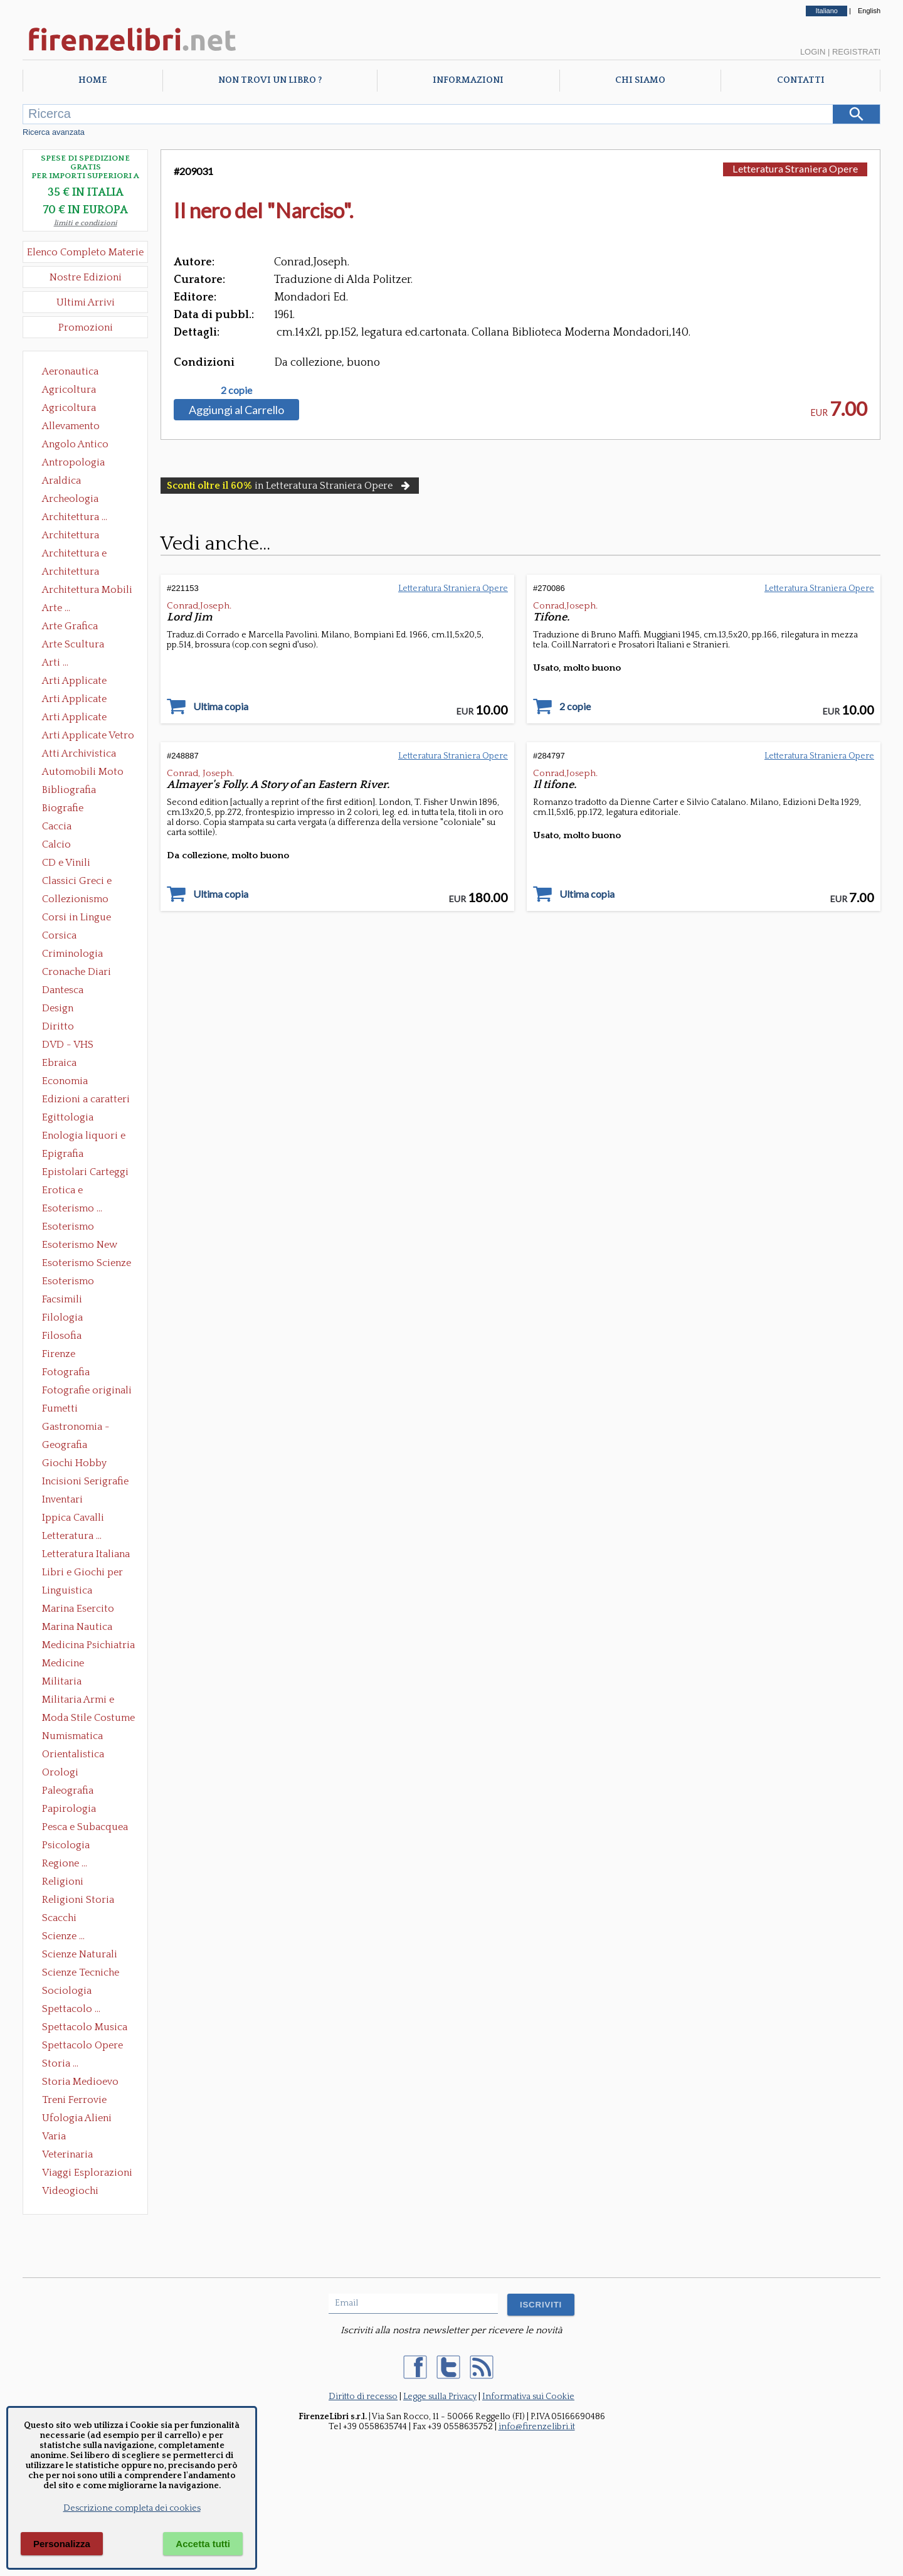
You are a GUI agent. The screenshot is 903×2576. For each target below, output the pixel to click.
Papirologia (69, 1808)
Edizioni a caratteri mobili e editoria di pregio (87, 1100)
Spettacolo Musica (84, 2027)
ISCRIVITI (541, 2304)
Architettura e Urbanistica (74, 555)
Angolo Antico (75, 444)
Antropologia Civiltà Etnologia (80, 464)
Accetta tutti (203, 2543)
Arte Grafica (70, 626)
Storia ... (60, 2063)
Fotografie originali (87, 1390)
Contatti (801, 80)
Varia (54, 2136)
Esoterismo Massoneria (68, 1228)
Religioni (62, 1881)
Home (92, 80)
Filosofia (62, 1335)
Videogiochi (70, 2190)
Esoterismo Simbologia (68, 1282)
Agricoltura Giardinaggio (72, 409)
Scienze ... (63, 1936)
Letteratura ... (72, 1535)
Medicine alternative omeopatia (67, 1664)
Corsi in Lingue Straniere (76, 918)
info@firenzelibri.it (537, 2427)
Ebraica (59, 1062)
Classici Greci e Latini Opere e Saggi (88, 882)
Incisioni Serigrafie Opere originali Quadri (85, 1482)
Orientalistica (73, 1754)
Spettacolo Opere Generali (82, 2046)
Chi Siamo (640, 80)
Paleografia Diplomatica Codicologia (70, 1792)
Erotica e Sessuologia (69, 1191)
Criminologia (72, 953)
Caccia (56, 826)
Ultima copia (220, 706)
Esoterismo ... (72, 1208)
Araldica (61, 480)
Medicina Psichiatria (88, 1645)
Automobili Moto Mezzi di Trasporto (86, 773)
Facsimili (62, 1299)
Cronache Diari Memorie (76, 973)
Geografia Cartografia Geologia (68, 1446)
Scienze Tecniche (80, 1972)
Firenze (58, 1354)
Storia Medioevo (80, 2081)
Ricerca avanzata (54, 132)
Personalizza (61, 2543)
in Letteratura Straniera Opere (290, 485)
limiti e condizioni (85, 223)
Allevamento (71, 426)
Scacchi (59, 1918)
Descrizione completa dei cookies (132, 2508)
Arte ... (56, 608)
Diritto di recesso (363, 2397)
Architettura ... (74, 517)
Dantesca (62, 990)
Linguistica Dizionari (67, 1592)
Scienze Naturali (79, 1954)
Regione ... (64, 1863)
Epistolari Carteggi (85, 1172)
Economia (65, 1081)
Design (57, 1008)
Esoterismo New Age (79, 1246)
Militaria (62, 1681)
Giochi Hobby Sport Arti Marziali (85, 1464)
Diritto (58, 1026)
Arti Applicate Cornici (74, 700)
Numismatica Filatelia (72, 1737)
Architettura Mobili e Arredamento (87, 591)
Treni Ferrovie (74, 2099)
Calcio (56, 844)
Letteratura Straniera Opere (795, 168)
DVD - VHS (67, 1044)
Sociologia (67, 1990)
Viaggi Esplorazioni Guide (87, 2174)
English (869, 10)
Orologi (60, 1772)
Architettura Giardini (70, 573)
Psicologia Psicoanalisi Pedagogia (69, 1846)
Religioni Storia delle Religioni (78, 1901)
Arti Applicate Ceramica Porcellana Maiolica (87, 682)
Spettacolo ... (71, 2008)
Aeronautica (70, 371)
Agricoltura (69, 389)
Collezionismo (75, 899)
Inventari (62, 1499)
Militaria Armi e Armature (78, 1701)
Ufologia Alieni (77, 2118)
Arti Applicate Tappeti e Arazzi (79, 718)
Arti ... (55, 662)
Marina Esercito (78, 1608)
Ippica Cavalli (73, 1517)
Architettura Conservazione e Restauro (79, 536)
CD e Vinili (66, 862)
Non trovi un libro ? (270, 80)
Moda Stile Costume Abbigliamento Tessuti (88, 1719)
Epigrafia (62, 1153)
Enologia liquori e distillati (83, 1137)
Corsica (59, 935)
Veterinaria (67, 2154)
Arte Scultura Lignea (73, 645)
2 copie (236, 390)
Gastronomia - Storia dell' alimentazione (76, 1428)
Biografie (62, 808)
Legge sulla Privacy (440, 2397)
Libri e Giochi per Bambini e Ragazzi (83, 1573)
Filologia (62, 1317)
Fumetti (60, 1408)
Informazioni (468, 80)
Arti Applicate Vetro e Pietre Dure (88, 736)
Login (812, 51)
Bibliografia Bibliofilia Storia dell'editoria (80, 791)
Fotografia (66, 1372)
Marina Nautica (77, 1626)
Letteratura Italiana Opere (86, 1555)
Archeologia (70, 498)
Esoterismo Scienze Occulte (86, 1264)
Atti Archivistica (79, 753)
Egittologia (67, 1117)
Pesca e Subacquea (85, 1827)
